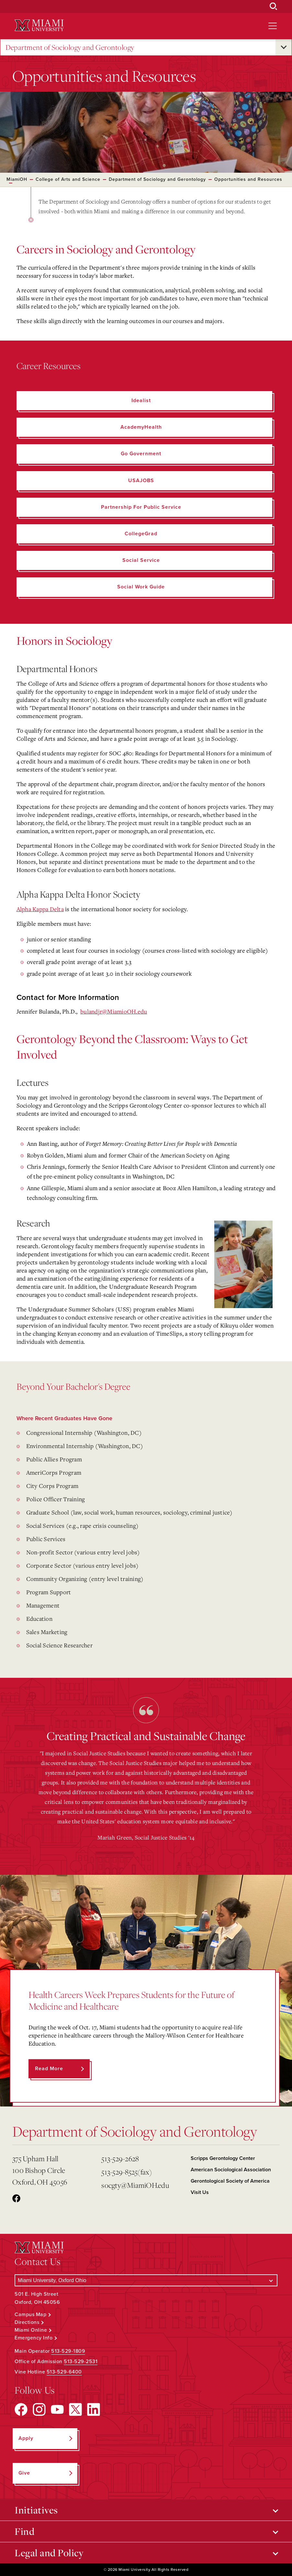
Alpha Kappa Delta (40, 909)
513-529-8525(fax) (126, 2171)
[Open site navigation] (272, 26)
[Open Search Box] (273, 6)
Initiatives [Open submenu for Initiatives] (36, 2509)
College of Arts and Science (68, 179)
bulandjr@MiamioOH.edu (113, 1011)
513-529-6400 (64, 2372)
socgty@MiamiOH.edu (135, 2185)
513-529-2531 (80, 2361)
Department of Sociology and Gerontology (70, 47)
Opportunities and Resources (248, 179)
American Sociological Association (231, 2169)
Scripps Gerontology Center (223, 2158)
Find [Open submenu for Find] (24, 2531)
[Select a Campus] (146, 2280)
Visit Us (200, 2192)
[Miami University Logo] (39, 25)
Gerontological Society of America (230, 2181)
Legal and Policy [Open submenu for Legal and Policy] (49, 2552)
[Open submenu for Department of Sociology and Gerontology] (283, 47)
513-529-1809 (68, 2351)
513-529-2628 (120, 2158)
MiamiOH (16, 179)
